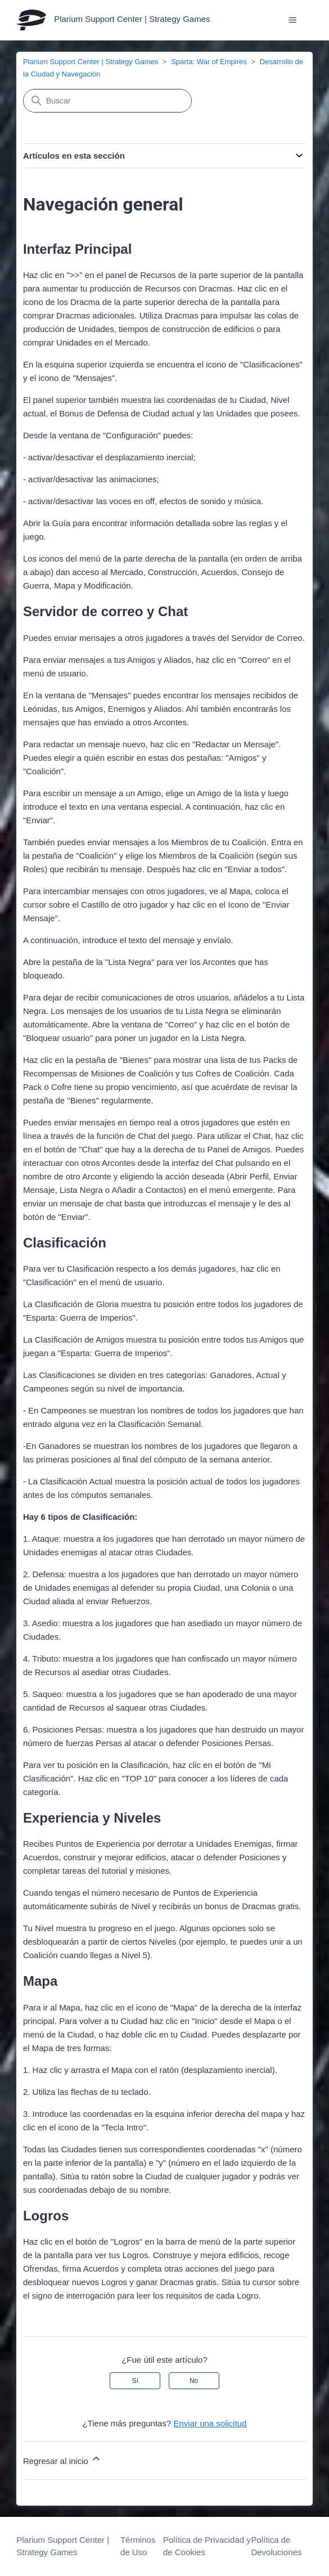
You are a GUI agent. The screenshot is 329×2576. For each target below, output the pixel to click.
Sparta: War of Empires (209, 61)
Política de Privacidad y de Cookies (207, 2546)
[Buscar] (107, 100)
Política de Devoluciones (276, 2546)
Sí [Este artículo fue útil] (135, 2381)
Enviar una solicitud (209, 2423)
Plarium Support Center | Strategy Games (90, 61)
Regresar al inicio (62, 2459)
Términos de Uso (138, 2546)
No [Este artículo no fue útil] (194, 2381)
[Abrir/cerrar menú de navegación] (293, 20)
